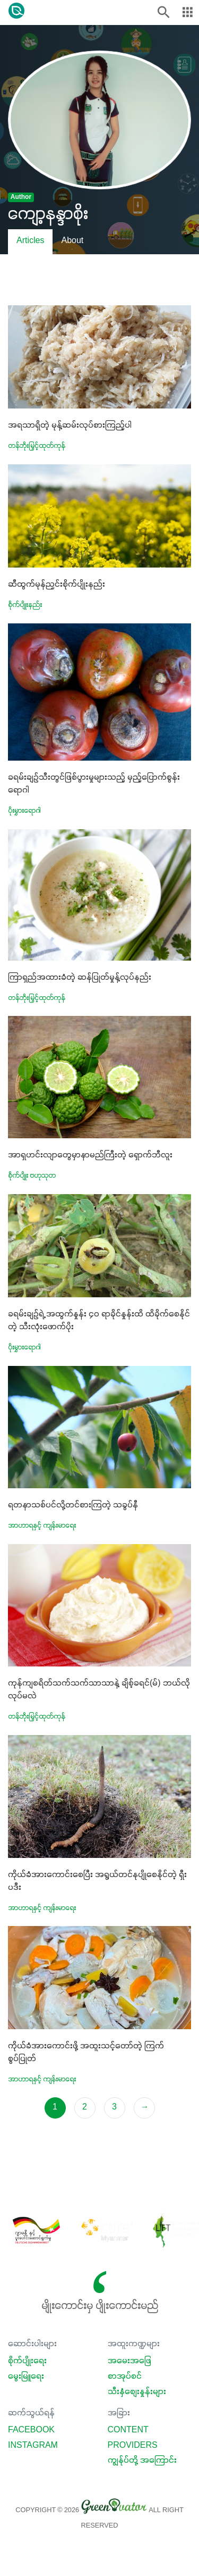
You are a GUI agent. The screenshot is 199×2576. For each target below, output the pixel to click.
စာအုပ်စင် (125, 2376)
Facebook (31, 2430)
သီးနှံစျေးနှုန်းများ (137, 2392)
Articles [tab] (30, 241)
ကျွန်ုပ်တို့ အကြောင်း (142, 2460)
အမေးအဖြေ (129, 2361)
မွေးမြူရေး (26, 2376)
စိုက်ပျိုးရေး (27, 2361)
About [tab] (72, 241)
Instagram (33, 2445)
